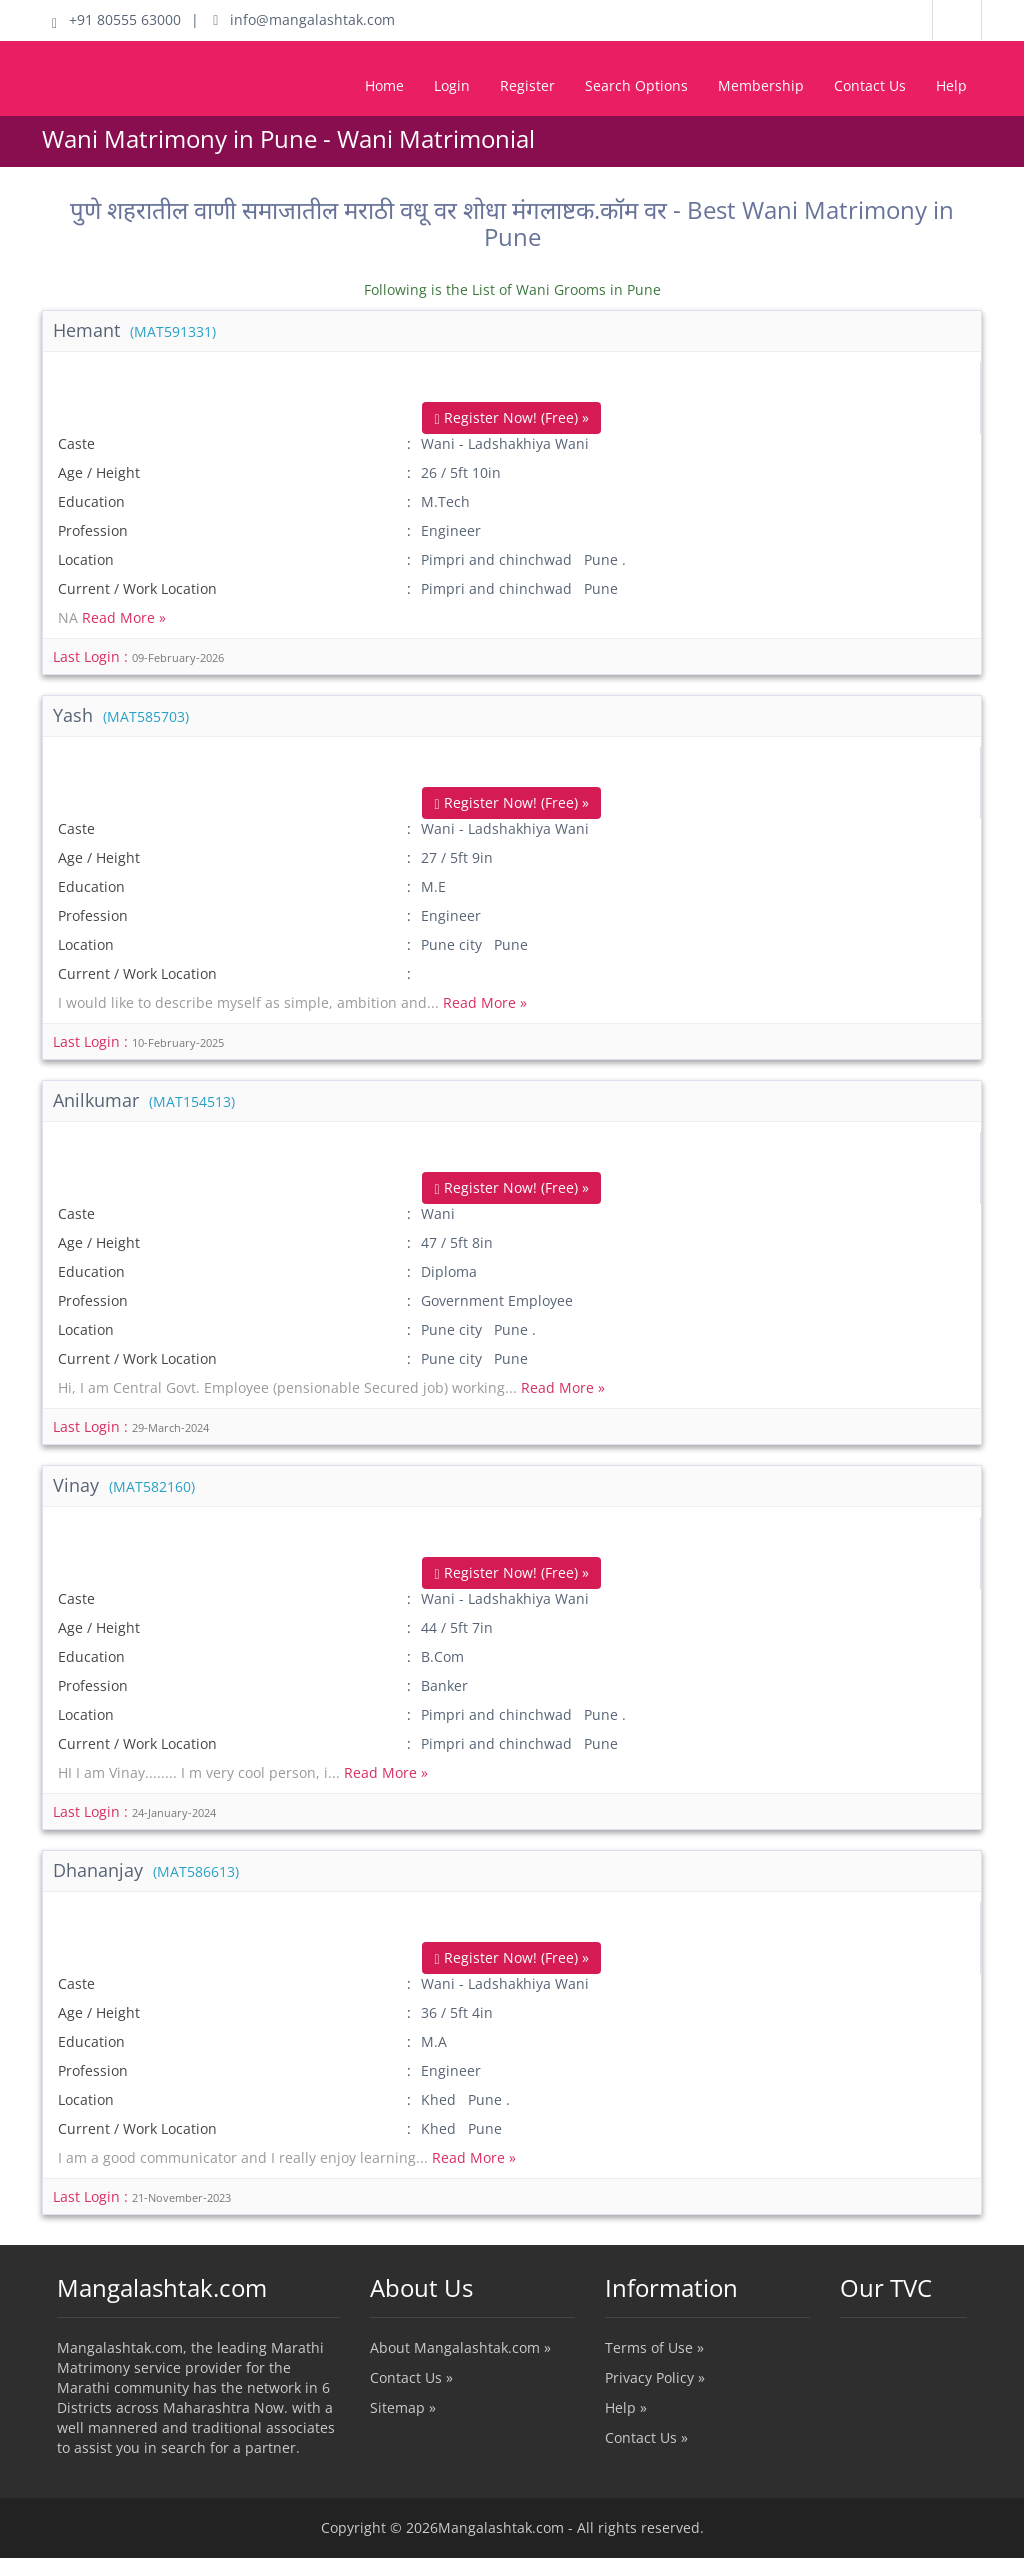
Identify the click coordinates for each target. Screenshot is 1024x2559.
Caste (76, 443)
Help (951, 85)
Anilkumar (144, 1101)
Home (384, 85)
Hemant (134, 330)
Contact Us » (411, 2378)
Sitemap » (403, 2408)
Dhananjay (146, 1871)
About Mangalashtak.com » (460, 2348)
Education (91, 501)
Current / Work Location (137, 588)
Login (452, 85)
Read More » (124, 617)
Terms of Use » (654, 2348)
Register (527, 85)
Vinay (124, 1486)
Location (86, 559)
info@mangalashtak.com (304, 19)
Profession (93, 530)
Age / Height (99, 472)
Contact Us (870, 85)
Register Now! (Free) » (511, 417)
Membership (761, 85)
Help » (626, 2408)
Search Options (636, 85)
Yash (121, 715)
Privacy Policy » (655, 2378)
